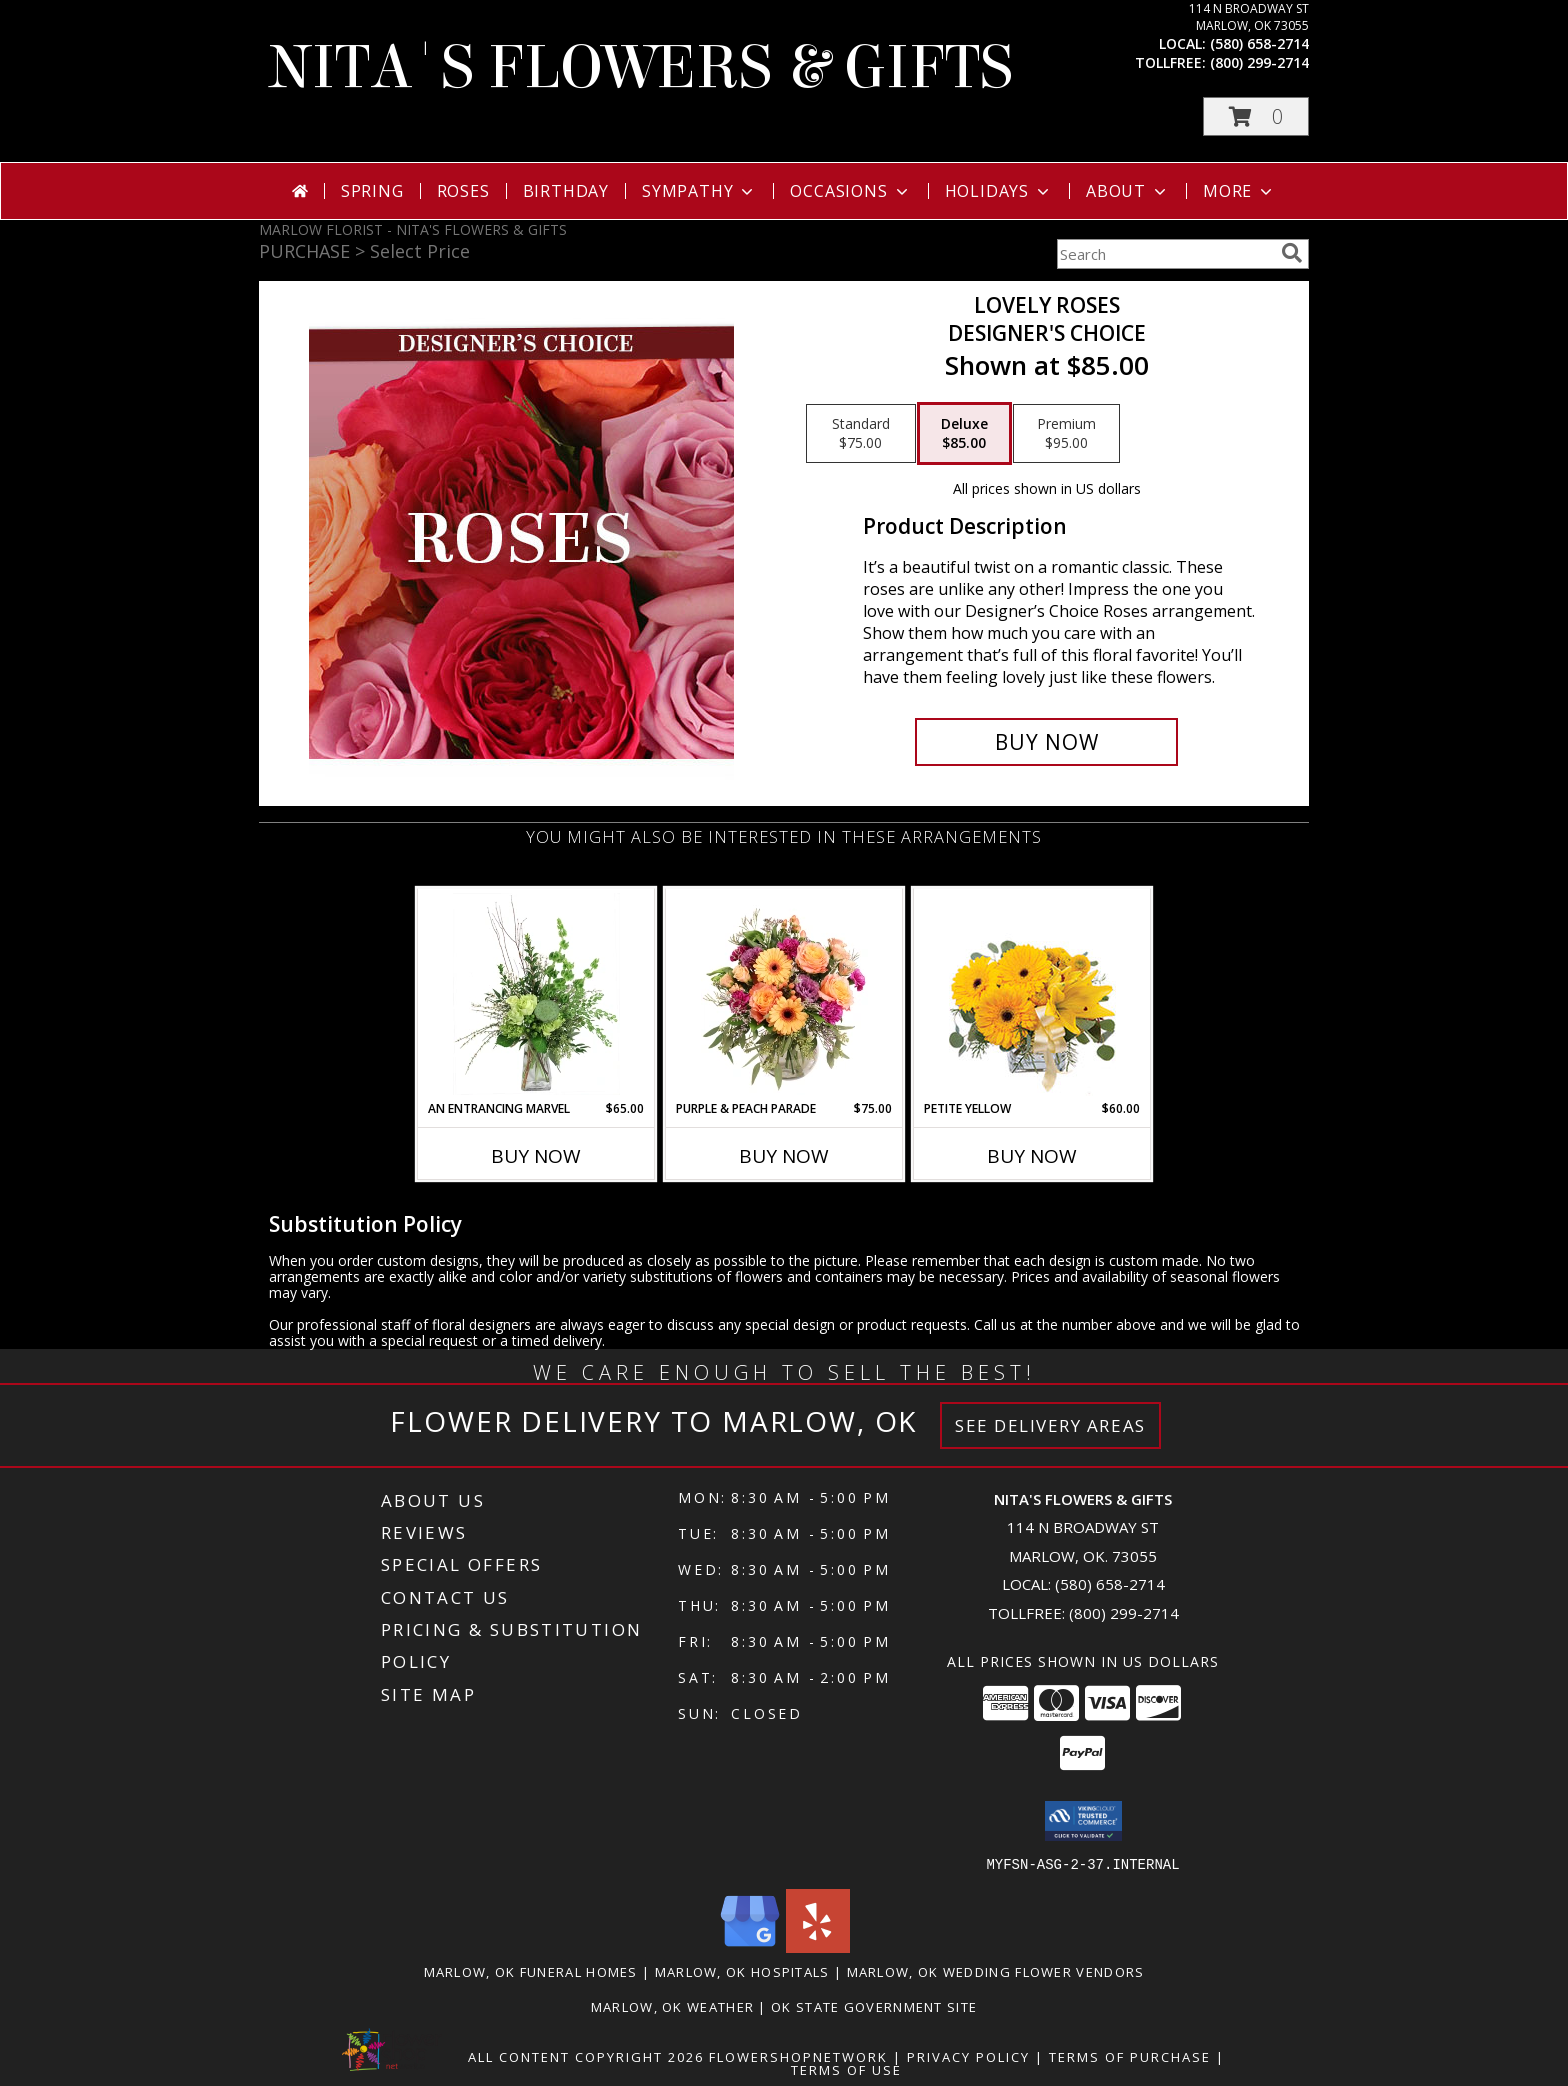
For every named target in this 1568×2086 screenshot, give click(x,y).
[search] (1292, 253)
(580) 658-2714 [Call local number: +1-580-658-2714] (1259, 43)
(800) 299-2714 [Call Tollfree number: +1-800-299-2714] (1124, 1613)
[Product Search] (1165, 254)
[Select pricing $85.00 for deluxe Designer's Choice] (964, 434)
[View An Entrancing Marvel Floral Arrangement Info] (536, 994)
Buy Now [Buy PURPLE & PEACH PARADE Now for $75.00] (784, 1156)
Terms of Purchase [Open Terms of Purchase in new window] (1130, 2056)
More (1239, 191)
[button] (1256, 116)
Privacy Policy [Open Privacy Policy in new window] (968, 2056)
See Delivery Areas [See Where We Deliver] (1050, 1425)
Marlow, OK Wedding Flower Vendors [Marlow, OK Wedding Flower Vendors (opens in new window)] (996, 1971)
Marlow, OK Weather (672, 2006)
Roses (463, 191)
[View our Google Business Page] (750, 1946)
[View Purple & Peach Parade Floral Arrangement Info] (784, 994)
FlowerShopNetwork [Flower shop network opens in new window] (798, 2056)
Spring (372, 191)
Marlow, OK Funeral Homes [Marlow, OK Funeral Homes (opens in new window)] (531, 1971)
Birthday (566, 191)
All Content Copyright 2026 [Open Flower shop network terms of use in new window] (586, 2056)
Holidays (999, 191)
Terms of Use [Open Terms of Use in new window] (846, 2069)
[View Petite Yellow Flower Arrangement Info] (1032, 994)
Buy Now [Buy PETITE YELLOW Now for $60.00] (1032, 1156)
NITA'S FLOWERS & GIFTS (641, 67)
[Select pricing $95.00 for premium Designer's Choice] (1066, 434)
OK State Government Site (874, 2006)
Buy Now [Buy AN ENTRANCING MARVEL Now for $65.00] (536, 1156)
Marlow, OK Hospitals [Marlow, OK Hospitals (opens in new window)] (742, 1971)
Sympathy (699, 191)
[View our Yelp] (818, 1946)
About (1128, 191)
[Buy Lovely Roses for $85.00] (1046, 742)
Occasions (850, 191)
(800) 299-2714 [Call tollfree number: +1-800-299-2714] (1259, 62)
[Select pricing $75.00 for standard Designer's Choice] (861, 434)
